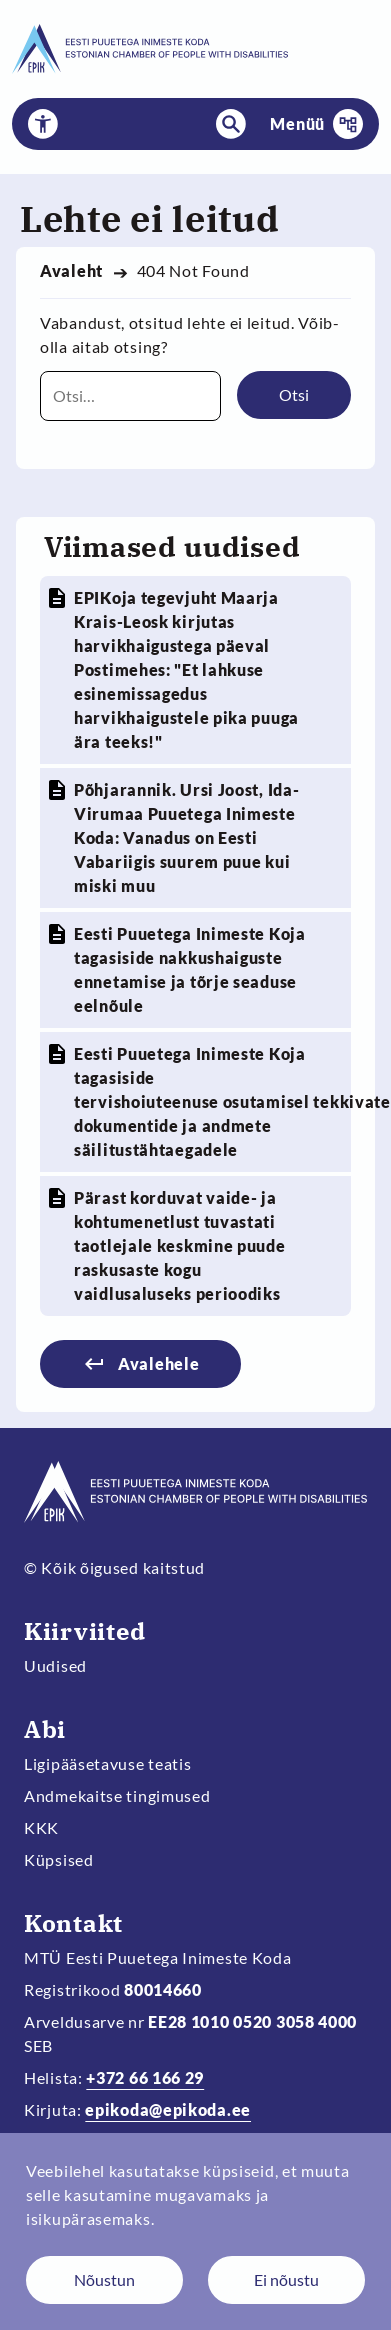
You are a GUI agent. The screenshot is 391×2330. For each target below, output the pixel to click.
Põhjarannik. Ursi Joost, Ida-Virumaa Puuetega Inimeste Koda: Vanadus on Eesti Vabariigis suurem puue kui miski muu (186, 837)
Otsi (294, 394)
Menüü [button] (297, 123)
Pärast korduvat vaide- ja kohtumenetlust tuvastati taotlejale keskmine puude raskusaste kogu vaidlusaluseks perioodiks (180, 1245)
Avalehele (158, 1363)
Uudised (55, 1665)
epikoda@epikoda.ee (168, 2109)
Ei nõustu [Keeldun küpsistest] (286, 2279)
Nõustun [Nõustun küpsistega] (104, 2279)
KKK (41, 1827)
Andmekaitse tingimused (117, 1795)
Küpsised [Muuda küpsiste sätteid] (59, 1859)
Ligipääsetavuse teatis (108, 1763)
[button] (43, 124)
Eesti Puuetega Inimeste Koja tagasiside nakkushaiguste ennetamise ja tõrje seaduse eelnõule (190, 969)
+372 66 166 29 (145, 2077)
